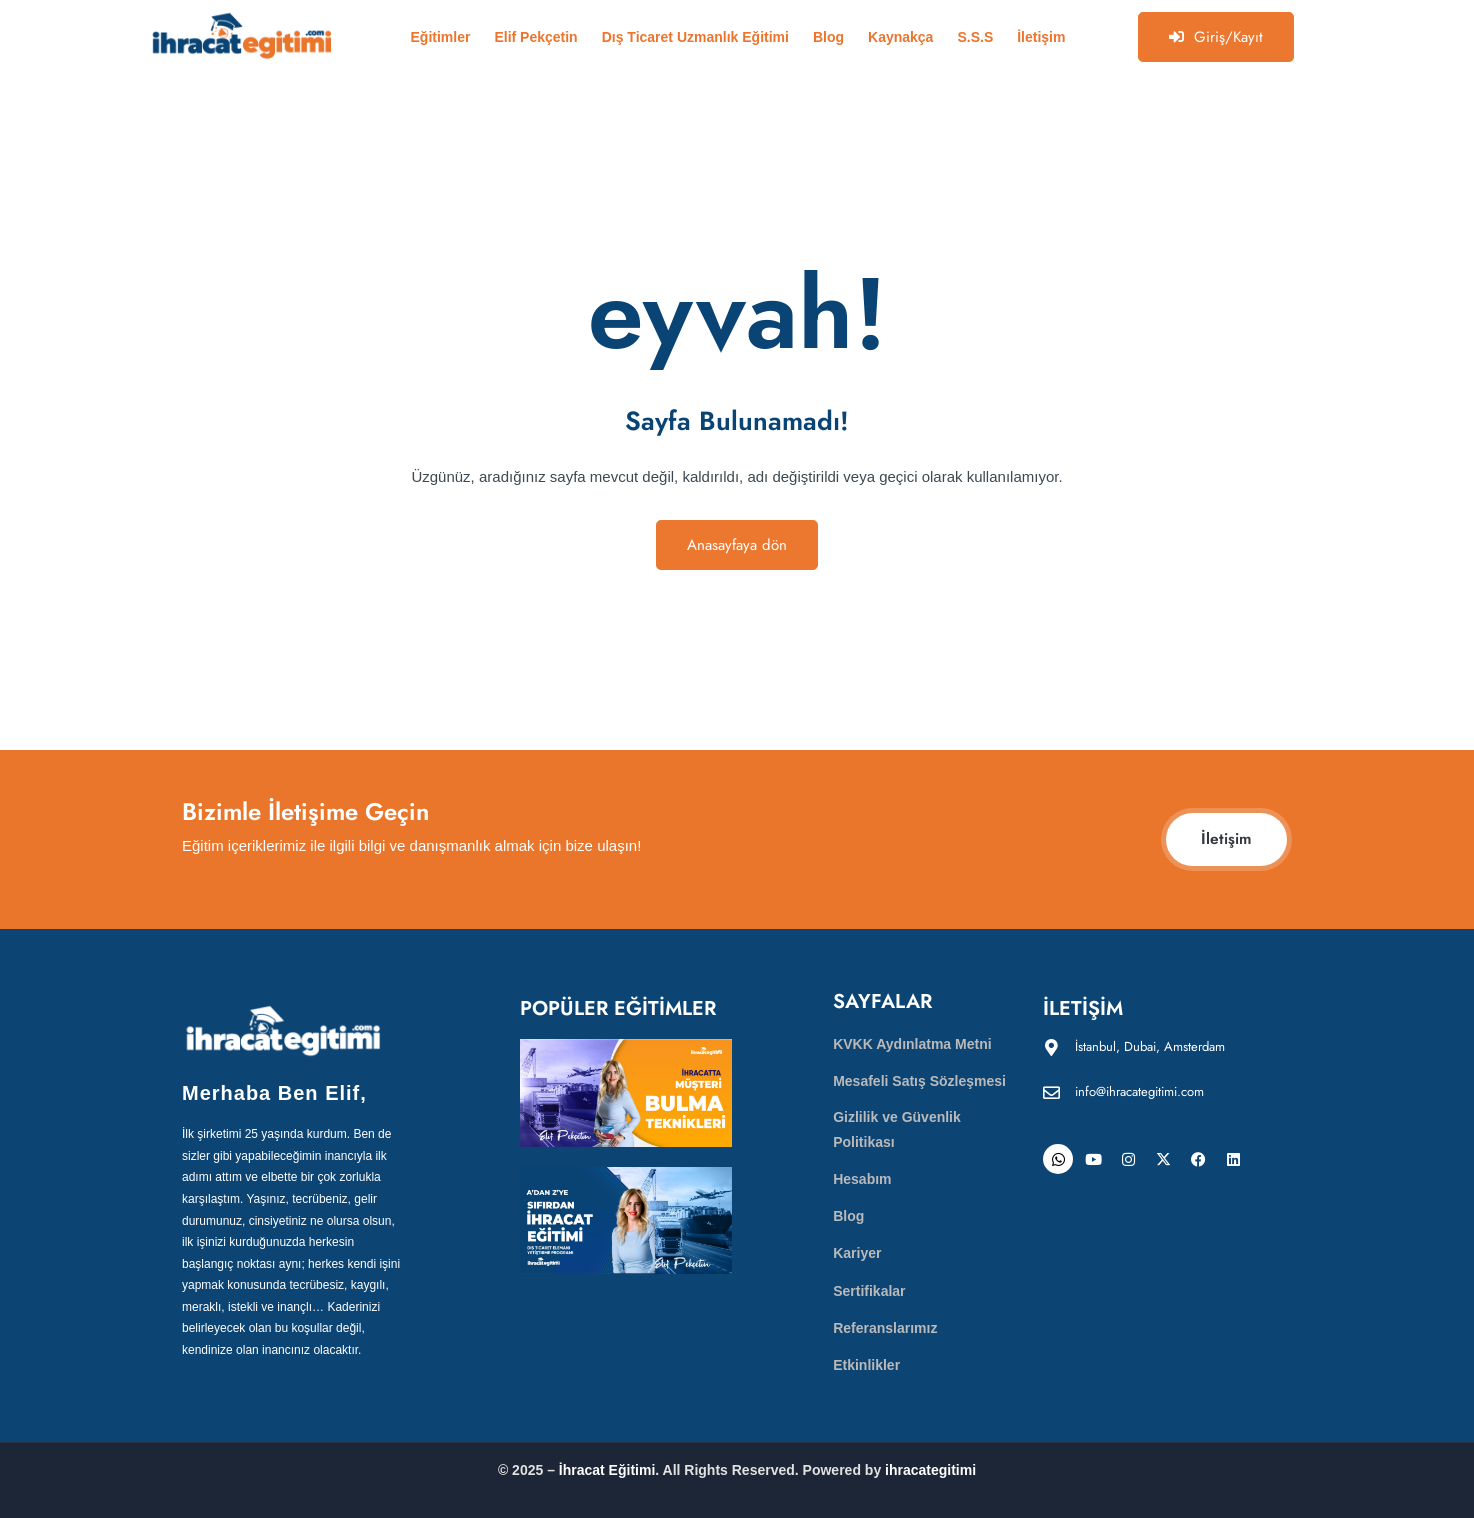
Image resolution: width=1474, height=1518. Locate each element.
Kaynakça (900, 37)
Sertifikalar (869, 1291)
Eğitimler (441, 37)
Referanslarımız (885, 1328)
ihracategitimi (930, 1470)
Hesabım (862, 1179)
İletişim (1041, 37)
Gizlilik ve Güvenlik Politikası (897, 1129)
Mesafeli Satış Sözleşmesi (919, 1081)
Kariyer (857, 1253)
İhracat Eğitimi (607, 1470)
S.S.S (975, 37)
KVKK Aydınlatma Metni (912, 1044)
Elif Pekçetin (535, 37)
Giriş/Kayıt (1216, 37)
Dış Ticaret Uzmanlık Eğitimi (695, 37)
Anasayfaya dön (737, 545)
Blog (828, 37)
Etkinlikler (866, 1365)
